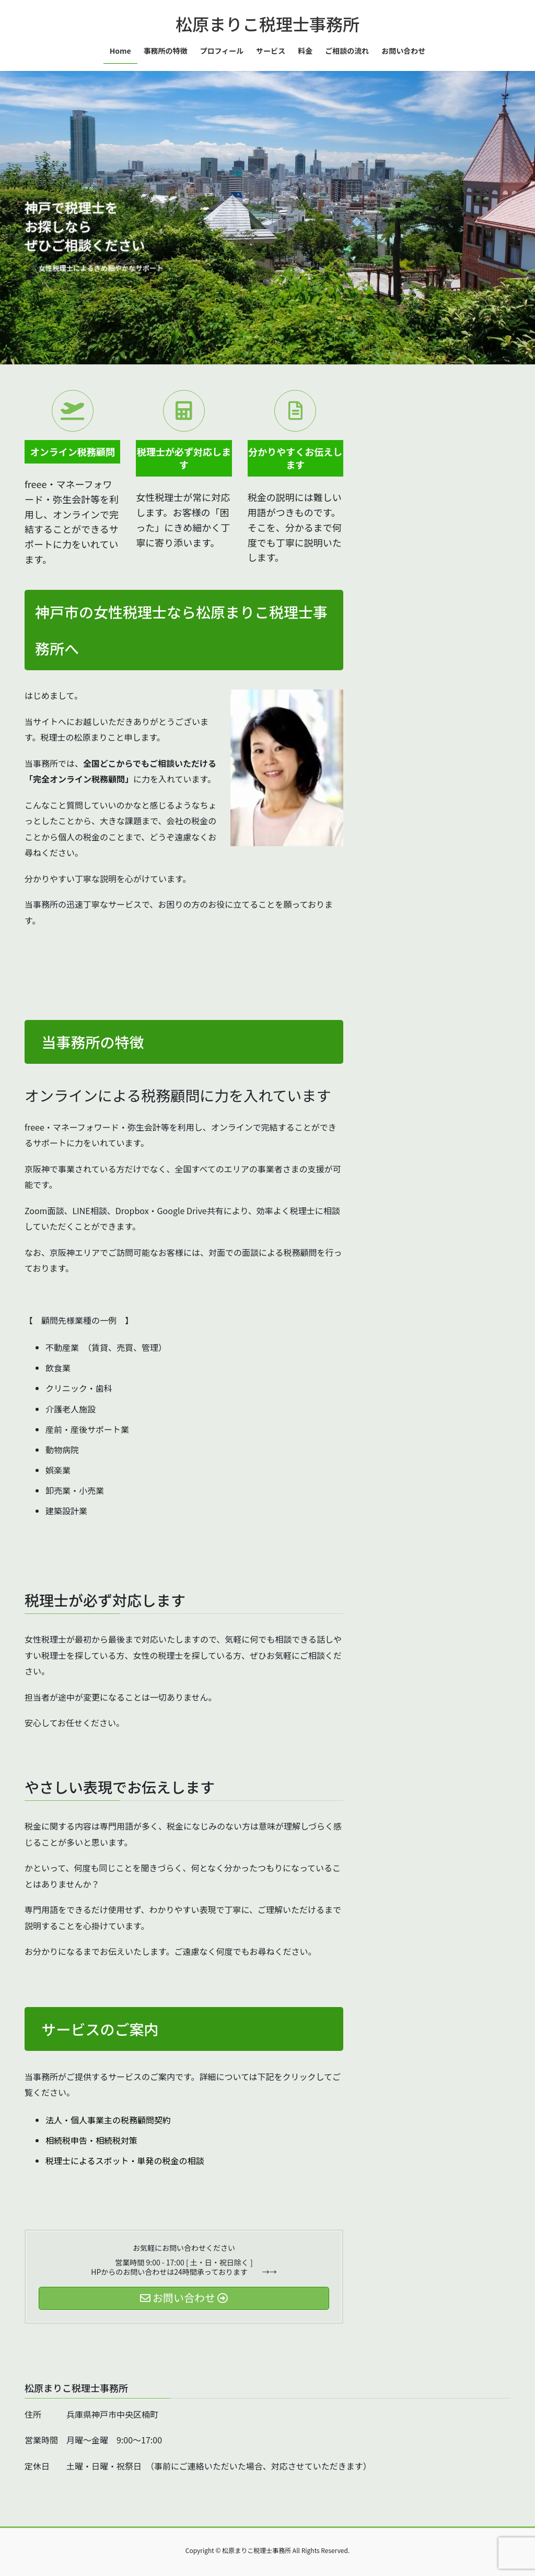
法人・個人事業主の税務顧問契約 (108, 2120)
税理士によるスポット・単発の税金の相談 (124, 2160)
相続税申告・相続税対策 (91, 2140)
